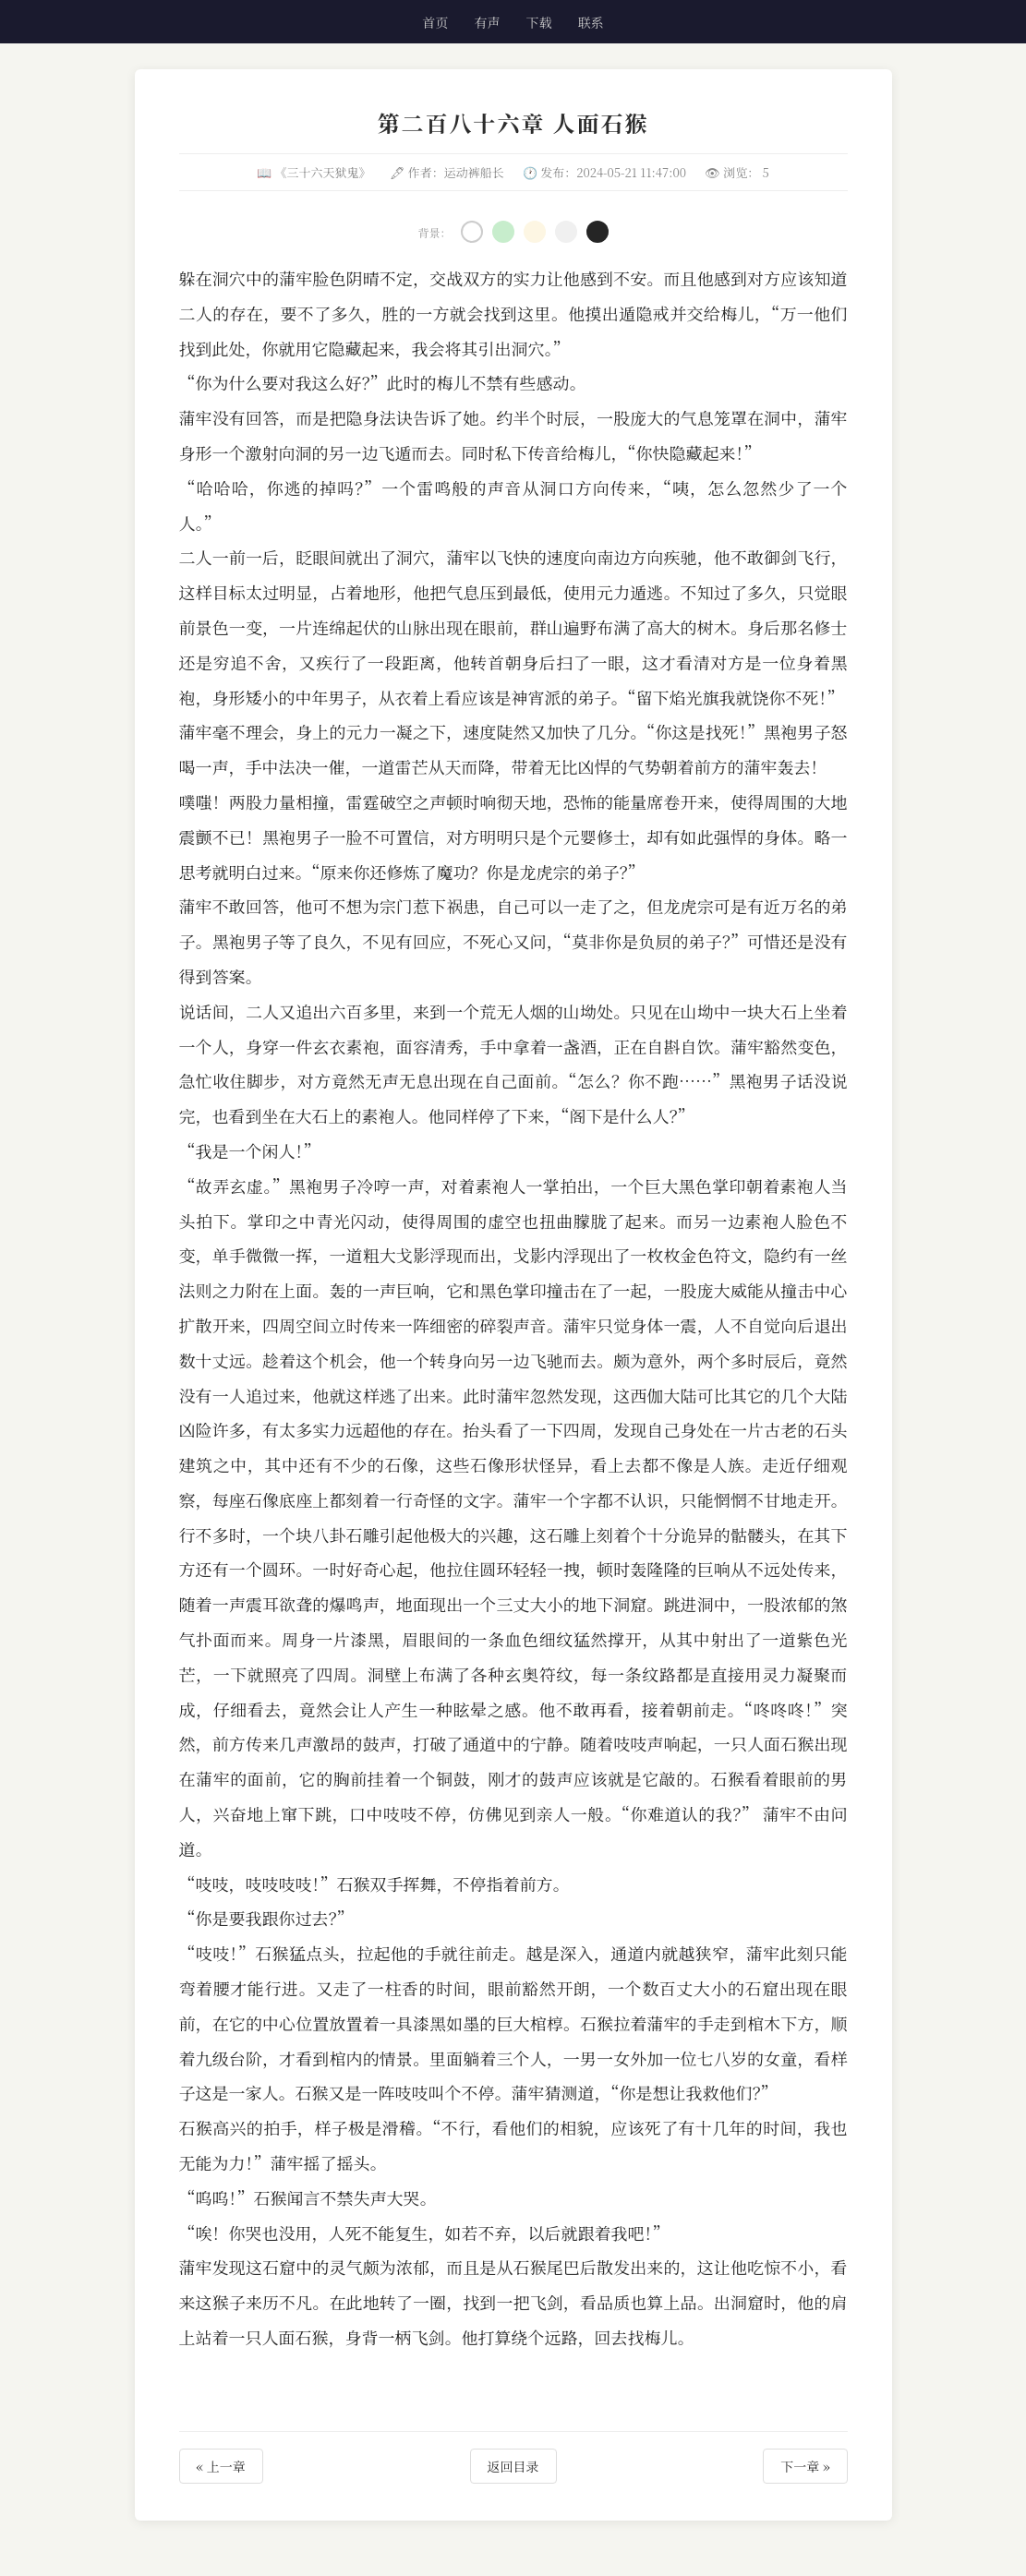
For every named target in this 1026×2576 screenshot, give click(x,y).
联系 (591, 22)
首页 (435, 22)
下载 (539, 22)
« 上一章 (221, 2466)
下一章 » (804, 2466)
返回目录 (513, 2466)
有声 (487, 22)
